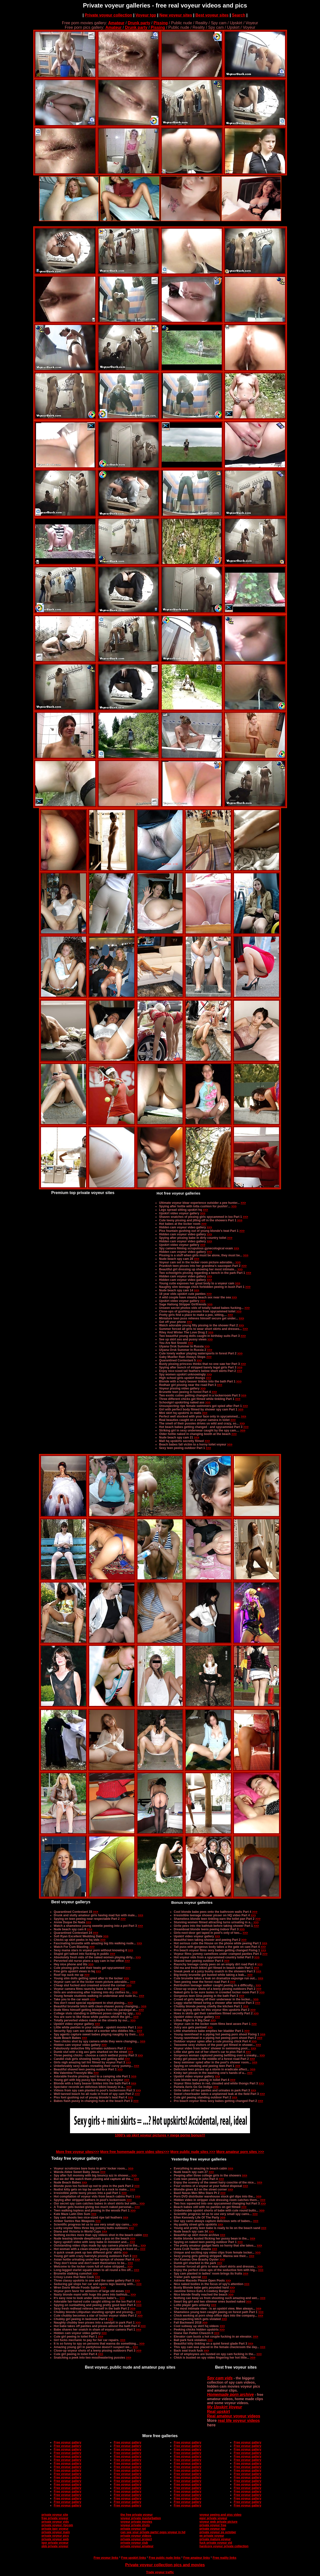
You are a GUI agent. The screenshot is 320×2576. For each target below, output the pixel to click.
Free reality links (224, 2557)
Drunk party (139, 23)
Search (238, 15)
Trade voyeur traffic (160, 2572)
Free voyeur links (106, 2557)
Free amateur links (196, 2557)
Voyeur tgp (146, 15)
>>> (243, 1203)
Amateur (116, 23)
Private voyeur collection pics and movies (165, 2565)
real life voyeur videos (239, 2420)
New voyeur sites (176, 15)
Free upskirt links (133, 2557)
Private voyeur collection (108, 15)
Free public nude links (164, 2557)
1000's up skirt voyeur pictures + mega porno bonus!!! (160, 2133)
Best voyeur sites (212, 15)
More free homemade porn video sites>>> (135, 2152)
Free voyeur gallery (67, 2442)
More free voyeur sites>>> (77, 2152)
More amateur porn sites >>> (240, 2152)
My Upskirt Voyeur (224, 2407)
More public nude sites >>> (192, 2152)
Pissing (161, 23)
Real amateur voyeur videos (233, 2416)
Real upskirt (218, 2411)
